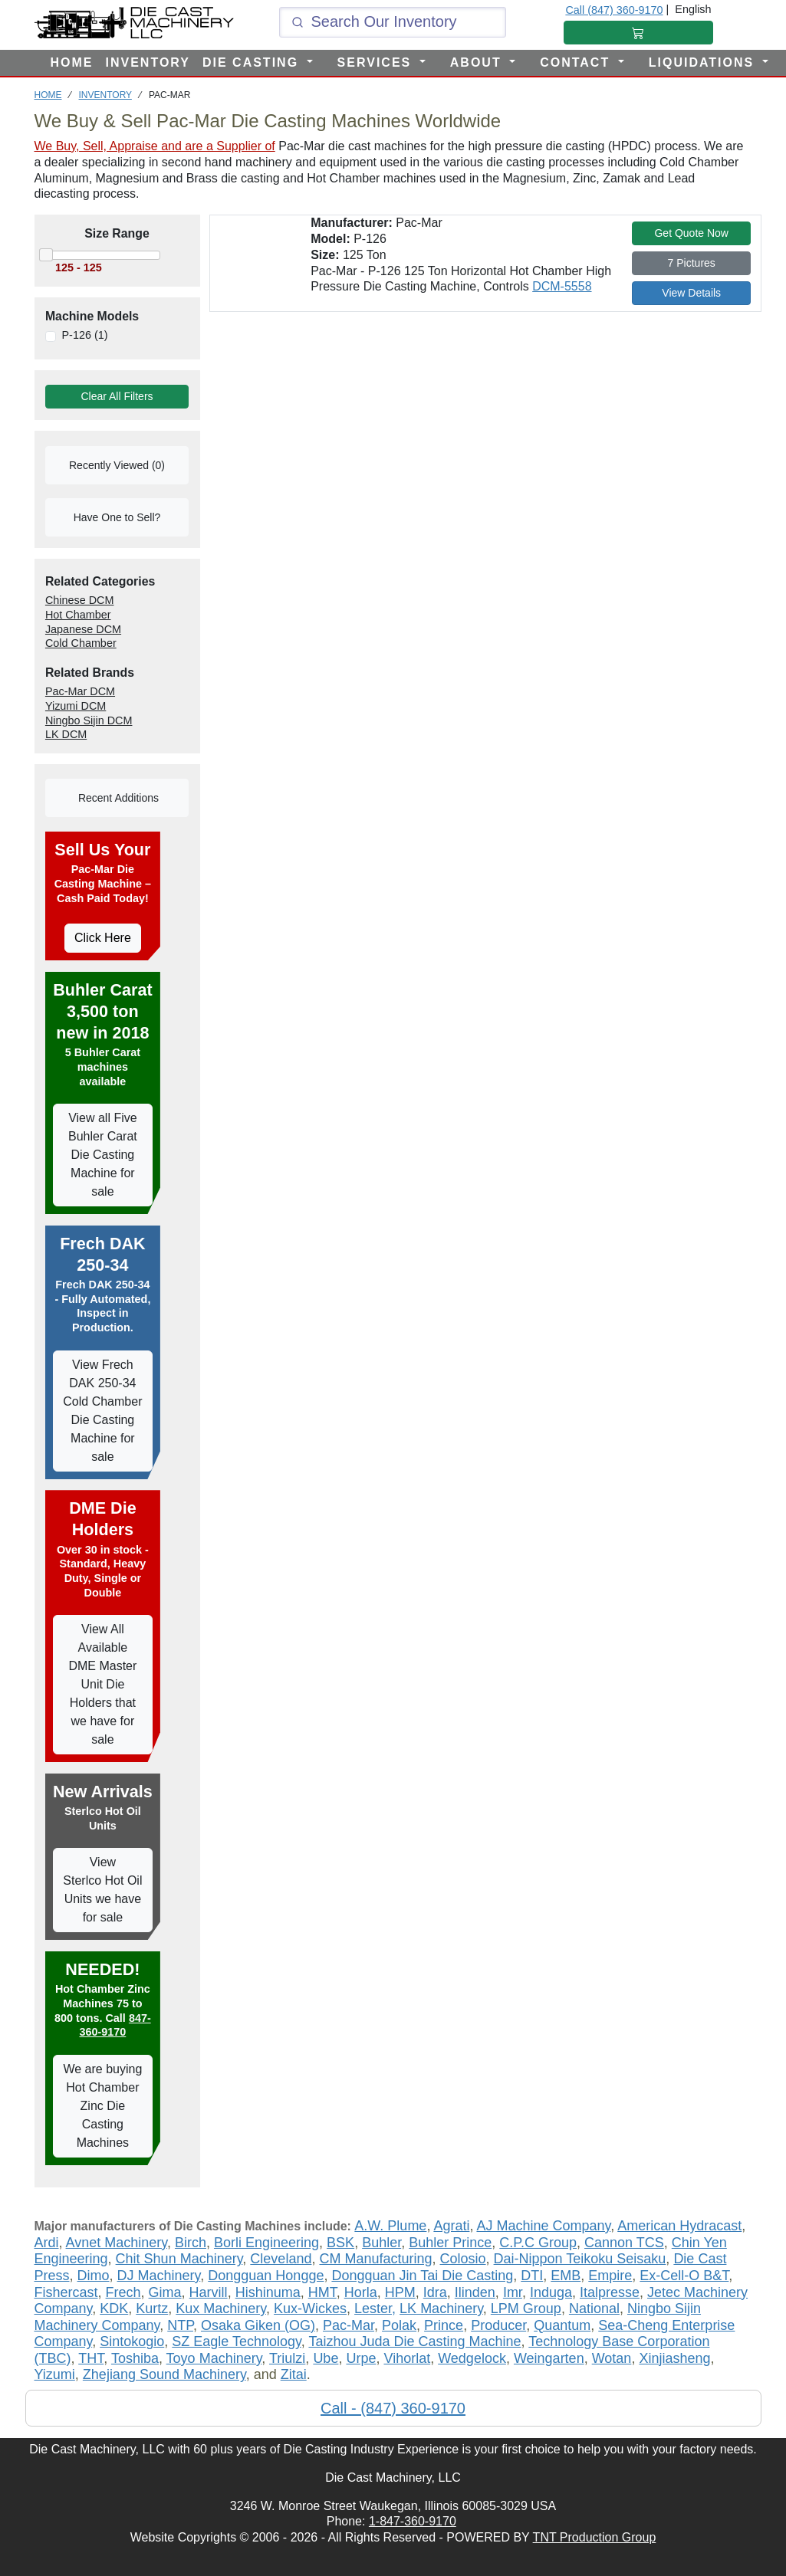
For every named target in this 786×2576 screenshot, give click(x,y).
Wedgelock (472, 2358)
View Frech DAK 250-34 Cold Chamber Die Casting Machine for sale (102, 1410)
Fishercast (66, 2292)
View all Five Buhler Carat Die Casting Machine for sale (102, 1154)
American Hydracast (679, 2225)
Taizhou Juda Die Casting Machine (414, 2341)
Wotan (612, 2358)
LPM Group (526, 2308)
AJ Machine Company (543, 2225)
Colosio (463, 2258)
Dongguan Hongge (266, 2275)
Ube (325, 2358)
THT (91, 2358)
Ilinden (475, 2292)
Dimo (93, 2275)
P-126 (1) (84, 335)
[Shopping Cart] (638, 32)
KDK (114, 2308)
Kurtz (152, 2308)
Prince (443, 2325)
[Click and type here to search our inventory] (392, 22)
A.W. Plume (390, 2225)
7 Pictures (691, 263)
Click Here (102, 937)
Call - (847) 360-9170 (393, 2408)
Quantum (562, 2325)
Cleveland (280, 2258)
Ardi (47, 2242)
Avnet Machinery (116, 2242)
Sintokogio (132, 2341)
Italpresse (610, 2292)
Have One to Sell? (117, 517)
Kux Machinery (221, 2308)
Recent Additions (117, 798)
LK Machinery (441, 2308)
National (594, 2308)
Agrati (451, 2225)
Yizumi (55, 2374)
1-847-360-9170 (412, 2521)
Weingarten (549, 2358)
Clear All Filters (117, 396)
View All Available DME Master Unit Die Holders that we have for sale (102, 1684)
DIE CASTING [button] (253, 62)
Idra (435, 2292)
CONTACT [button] (577, 62)
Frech (123, 2292)
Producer (498, 2325)
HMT (322, 2292)
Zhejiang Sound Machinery (164, 2374)
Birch (190, 2242)
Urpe (361, 2358)
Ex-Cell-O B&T (684, 2275)
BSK (340, 2242)
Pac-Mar (348, 2325)
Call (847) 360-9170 (614, 10)
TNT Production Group (594, 2537)
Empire (610, 2275)
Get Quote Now (691, 233)
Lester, (375, 2308)
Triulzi (287, 2358)
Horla (360, 2292)
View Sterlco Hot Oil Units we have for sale (102, 1890)
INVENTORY (148, 62)
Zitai (294, 2374)
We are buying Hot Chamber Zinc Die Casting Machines (102, 2105)
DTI (532, 2275)
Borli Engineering (266, 2242)
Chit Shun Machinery (179, 2258)
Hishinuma (268, 2292)
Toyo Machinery (214, 2358)
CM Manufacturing (375, 2258)
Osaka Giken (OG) (258, 2325)
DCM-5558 (561, 286)
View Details (691, 293)
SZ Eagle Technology (236, 2341)
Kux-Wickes (310, 2308)
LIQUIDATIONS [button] (704, 62)
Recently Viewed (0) (117, 465)
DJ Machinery (159, 2275)
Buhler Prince (450, 2242)
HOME (72, 62)
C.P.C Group (538, 2242)
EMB (565, 2275)
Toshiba (135, 2358)
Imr (512, 2292)
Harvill (208, 2292)
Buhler (381, 2242)
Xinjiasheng (674, 2358)
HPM (400, 2292)
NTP (180, 2325)
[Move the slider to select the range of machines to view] (117, 268)
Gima (165, 2292)
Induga (551, 2292)
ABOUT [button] (478, 62)
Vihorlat (406, 2358)
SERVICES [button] (376, 62)
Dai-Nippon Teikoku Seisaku (580, 2258)
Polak (399, 2325)
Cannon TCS (624, 2242)
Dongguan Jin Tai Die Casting (422, 2275)
